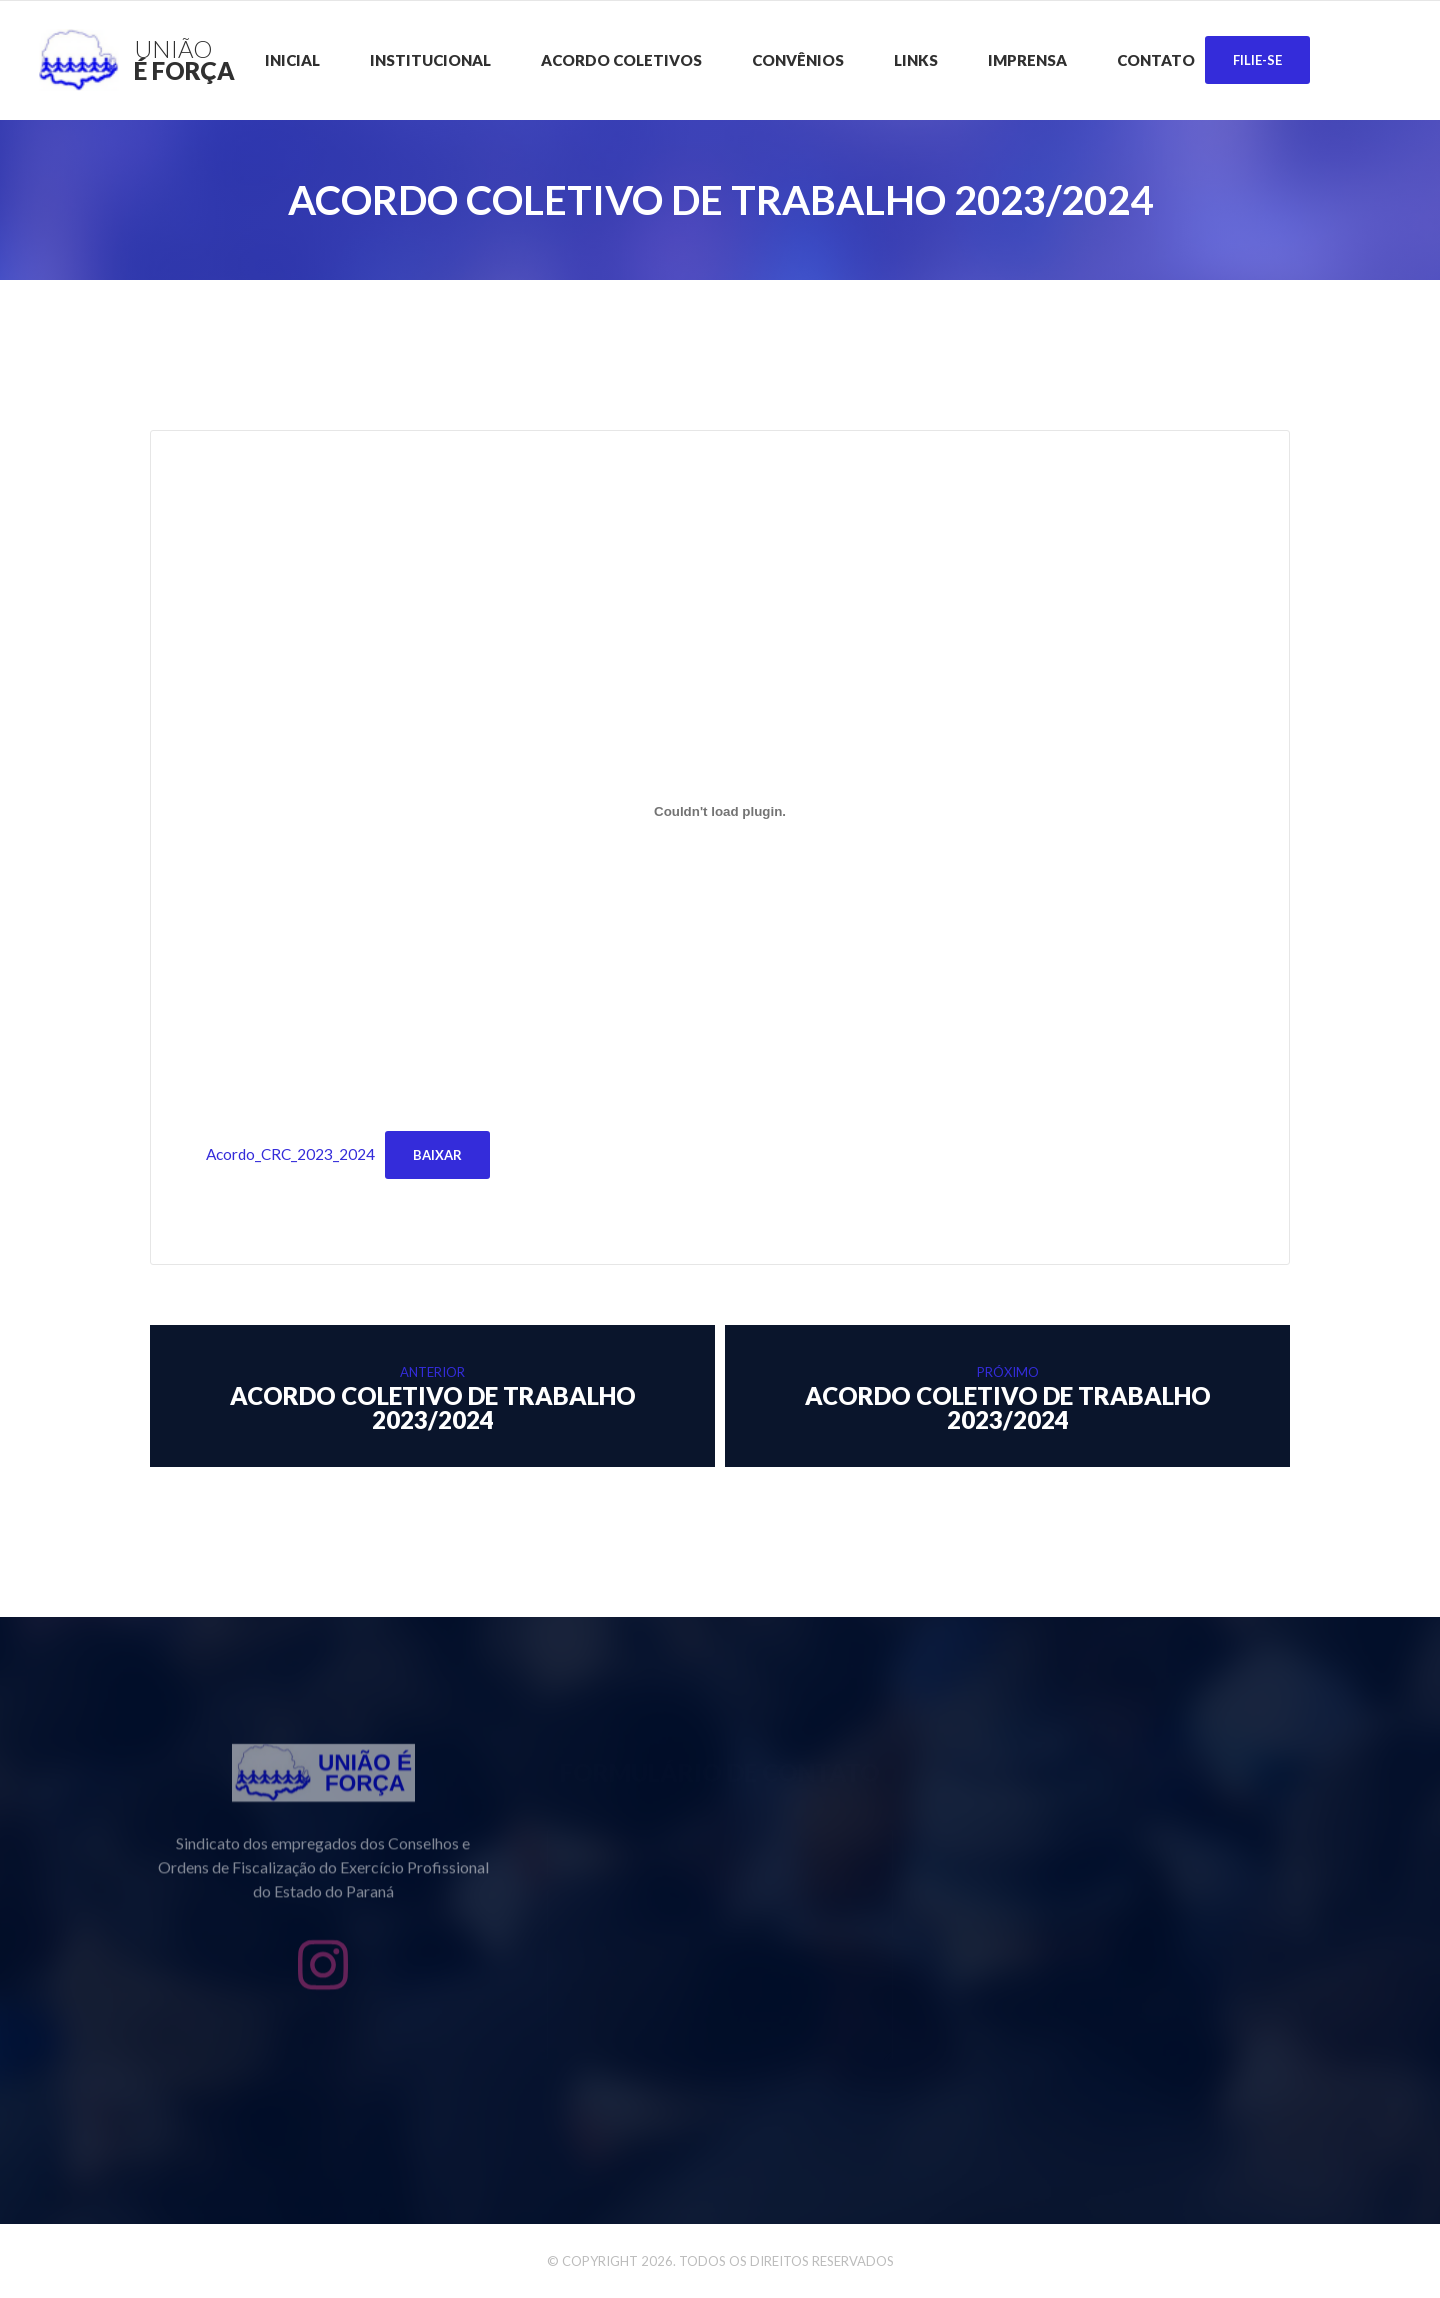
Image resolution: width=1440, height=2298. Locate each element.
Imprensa (1027, 60)
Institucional (430, 60)
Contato (1156, 60)
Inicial (292, 60)
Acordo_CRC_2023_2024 (290, 1154)
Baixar (437, 1155)
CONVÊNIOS (798, 60)
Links (916, 60)
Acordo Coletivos (621, 60)
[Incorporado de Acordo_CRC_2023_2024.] (720, 812)
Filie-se (1257, 60)
